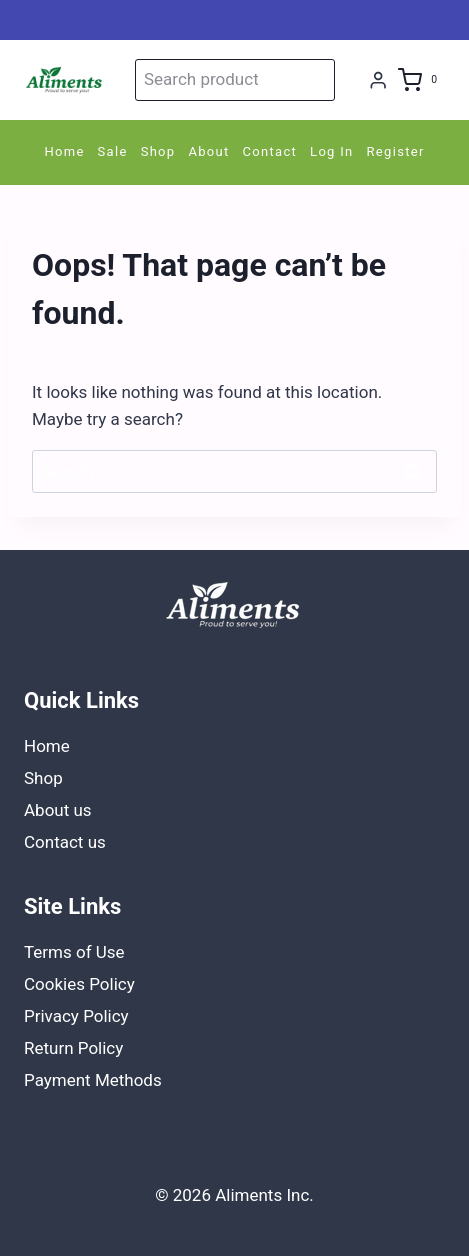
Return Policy (73, 1048)
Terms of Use (74, 952)
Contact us (65, 842)
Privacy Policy (76, 1016)
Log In (331, 151)
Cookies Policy (79, 984)
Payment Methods (93, 1080)
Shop (158, 151)
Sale (113, 151)
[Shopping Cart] (421, 80)
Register (396, 151)
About (208, 151)
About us (58, 810)
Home (64, 151)
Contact (270, 151)
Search (316, 80)
